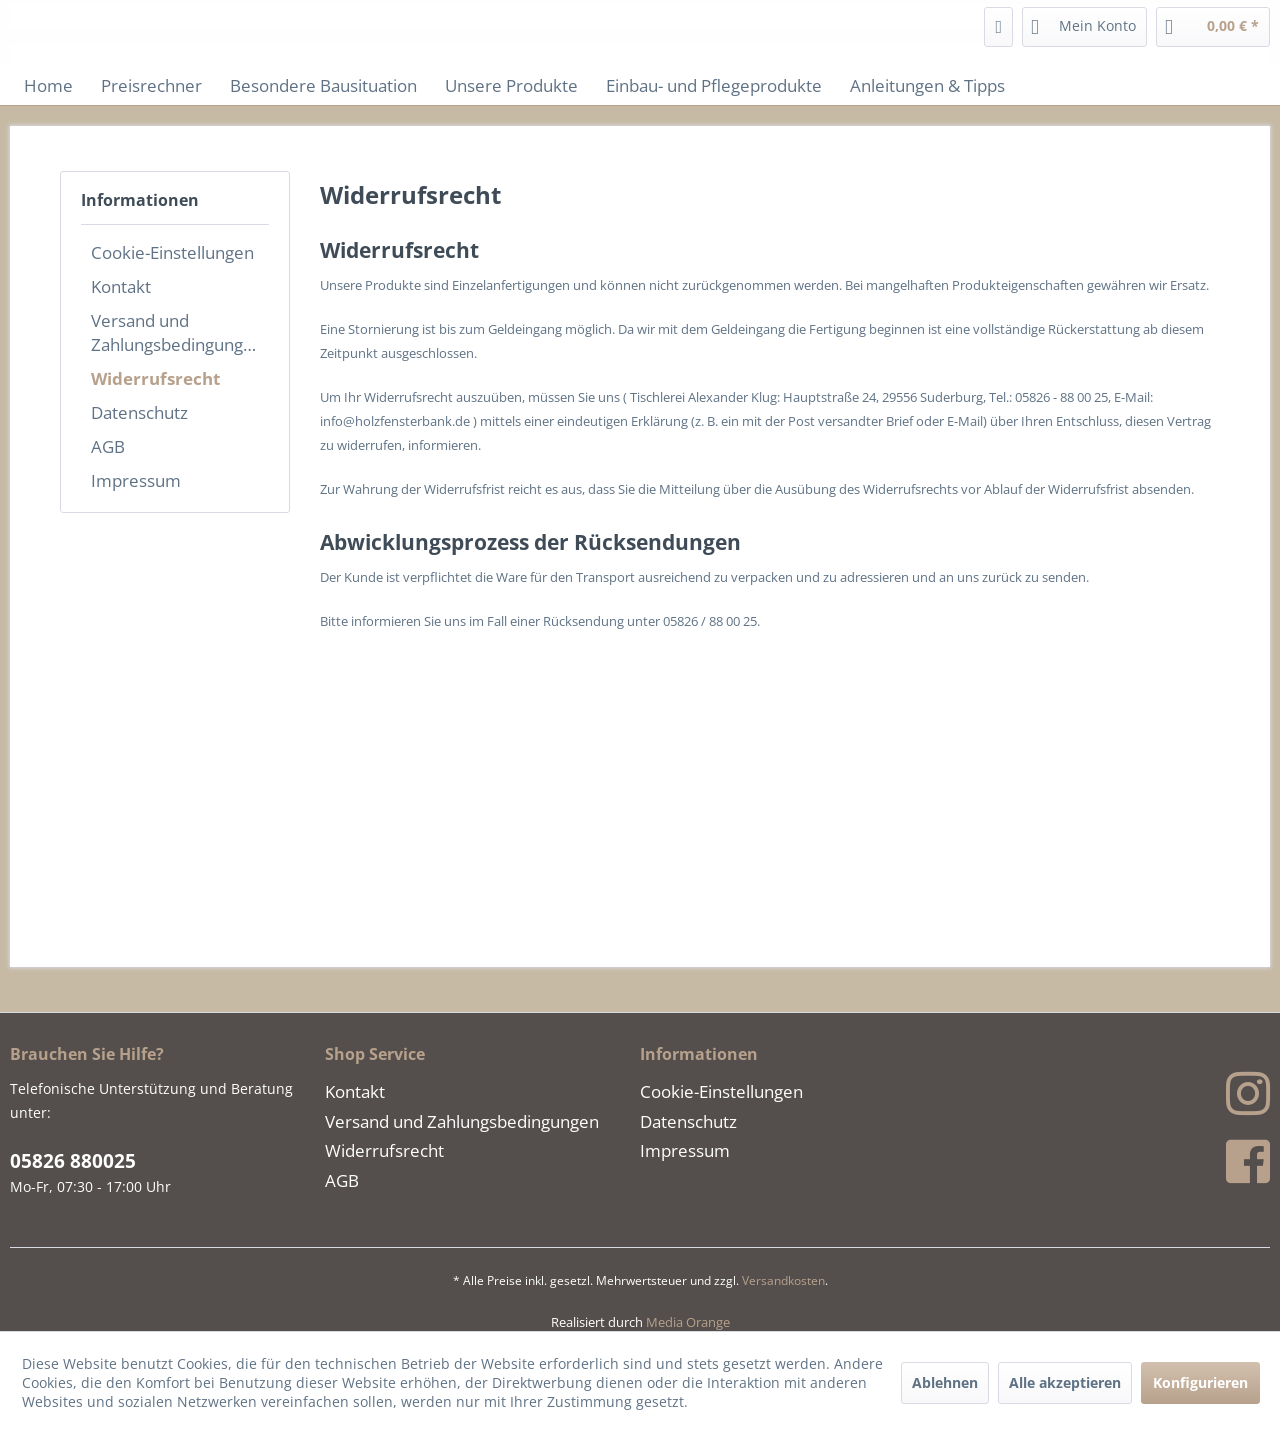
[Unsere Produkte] (511, 85)
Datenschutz (139, 412)
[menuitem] (998, 27)
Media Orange (688, 1322)
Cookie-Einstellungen (172, 252)
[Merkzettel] (998, 27)
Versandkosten (783, 1280)
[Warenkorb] (1213, 27)
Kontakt (121, 286)
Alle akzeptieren (1065, 1382)
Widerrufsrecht (155, 378)
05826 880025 (73, 1161)
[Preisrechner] (151, 85)
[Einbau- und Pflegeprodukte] (714, 85)
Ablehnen (945, 1382)
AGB (108, 446)
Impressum (136, 480)
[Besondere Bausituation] (323, 85)
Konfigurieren (1200, 1382)
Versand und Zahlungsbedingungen (177, 332)
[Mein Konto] (1084, 27)
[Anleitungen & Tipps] (927, 85)
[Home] (48, 85)
